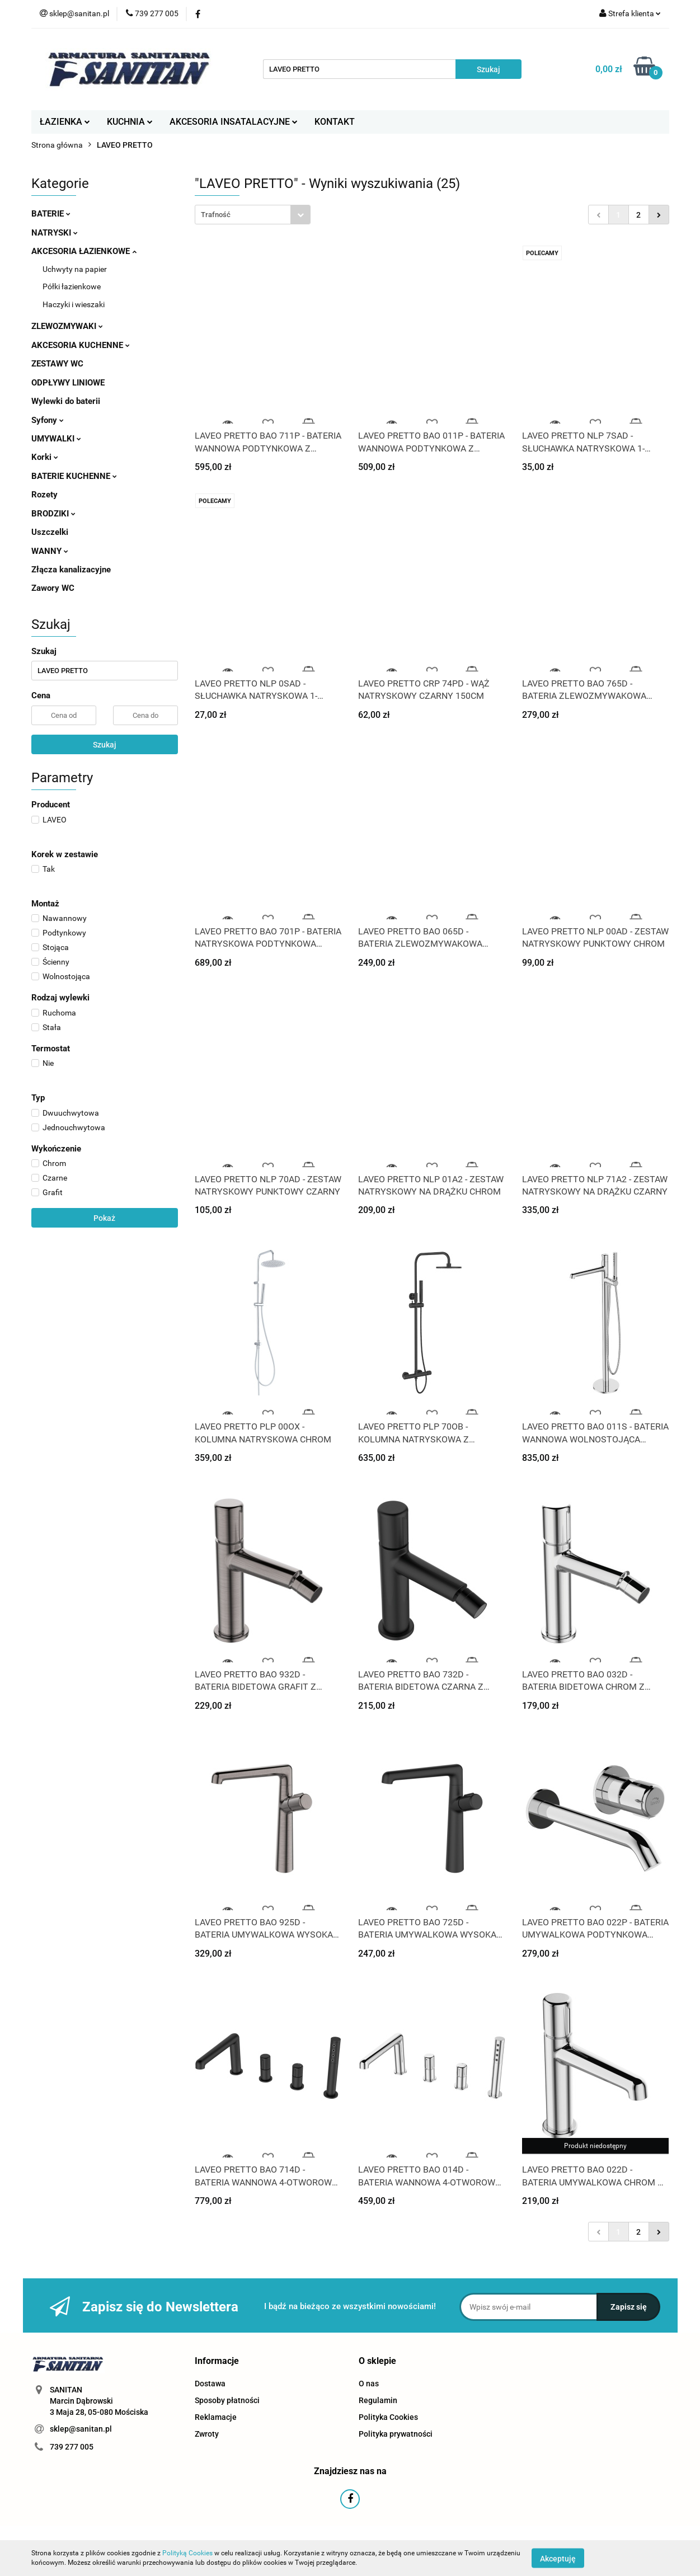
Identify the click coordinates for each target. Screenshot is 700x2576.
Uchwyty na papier (75, 269)
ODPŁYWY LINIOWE (68, 383)
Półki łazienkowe (72, 286)
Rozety (44, 495)
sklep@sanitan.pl (81, 2428)
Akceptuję (558, 2558)
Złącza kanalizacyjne (71, 570)
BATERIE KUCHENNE (74, 476)
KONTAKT (334, 121)
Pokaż (104, 1218)
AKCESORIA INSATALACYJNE (234, 121)
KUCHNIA (130, 121)
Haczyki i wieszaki (74, 304)
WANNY (49, 551)
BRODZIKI (53, 514)
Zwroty (207, 2433)
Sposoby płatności (227, 2400)
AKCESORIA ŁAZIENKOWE (84, 251)
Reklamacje (216, 2417)
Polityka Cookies (388, 2417)
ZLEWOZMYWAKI (67, 326)
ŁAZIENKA (65, 121)
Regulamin (378, 2400)
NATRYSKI (54, 233)
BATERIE (51, 214)
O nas (369, 2383)
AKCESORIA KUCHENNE (80, 345)
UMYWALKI (56, 439)
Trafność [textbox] (216, 214)
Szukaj (104, 744)
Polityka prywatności (396, 2433)
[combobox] (253, 214)
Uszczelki (49, 532)
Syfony (47, 420)
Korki (44, 457)
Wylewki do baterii (65, 401)
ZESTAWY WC (57, 364)
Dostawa (210, 2383)
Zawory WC (52, 588)
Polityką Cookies (187, 2553)
